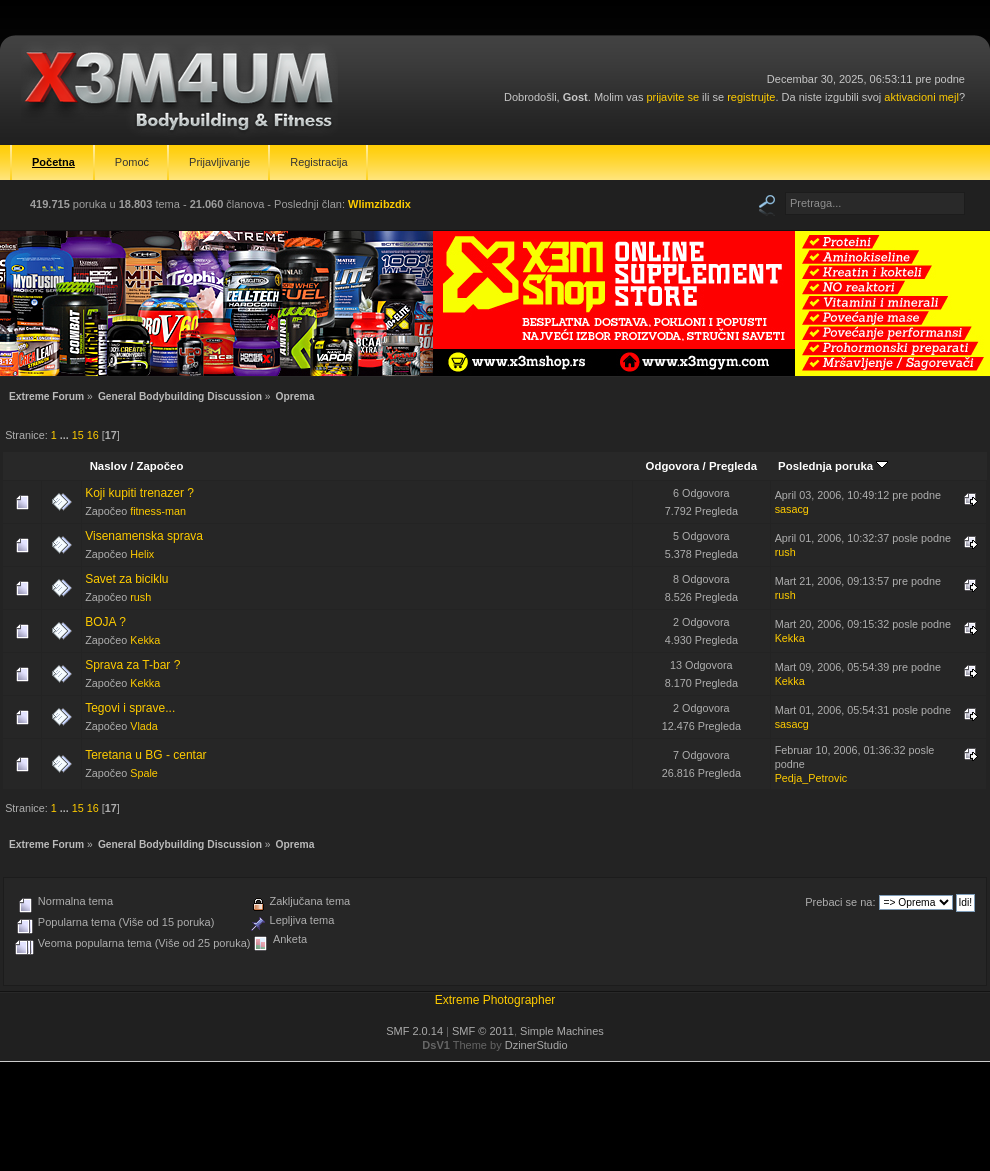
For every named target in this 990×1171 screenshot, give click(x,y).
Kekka (145, 640)
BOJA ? (105, 622)
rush (785, 552)
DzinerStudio (536, 1045)
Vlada (144, 726)
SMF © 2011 (483, 1031)
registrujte (751, 97)
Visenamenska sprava (144, 536)
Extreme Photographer (495, 1000)
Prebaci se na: (840, 902)
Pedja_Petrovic (811, 778)
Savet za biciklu (126, 579)
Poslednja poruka (833, 466)
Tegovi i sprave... (130, 708)
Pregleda (733, 466)
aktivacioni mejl (921, 97)
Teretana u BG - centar (145, 755)
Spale (144, 773)
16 (93, 435)
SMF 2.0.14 (414, 1031)
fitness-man (158, 511)
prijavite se (672, 97)
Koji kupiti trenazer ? (139, 493)
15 (78, 435)
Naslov (108, 466)
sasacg (792, 509)
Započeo (160, 466)
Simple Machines (562, 1031)
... (66, 435)
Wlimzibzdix (379, 204)
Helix (142, 554)
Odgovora (673, 466)
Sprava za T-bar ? (132, 665)
